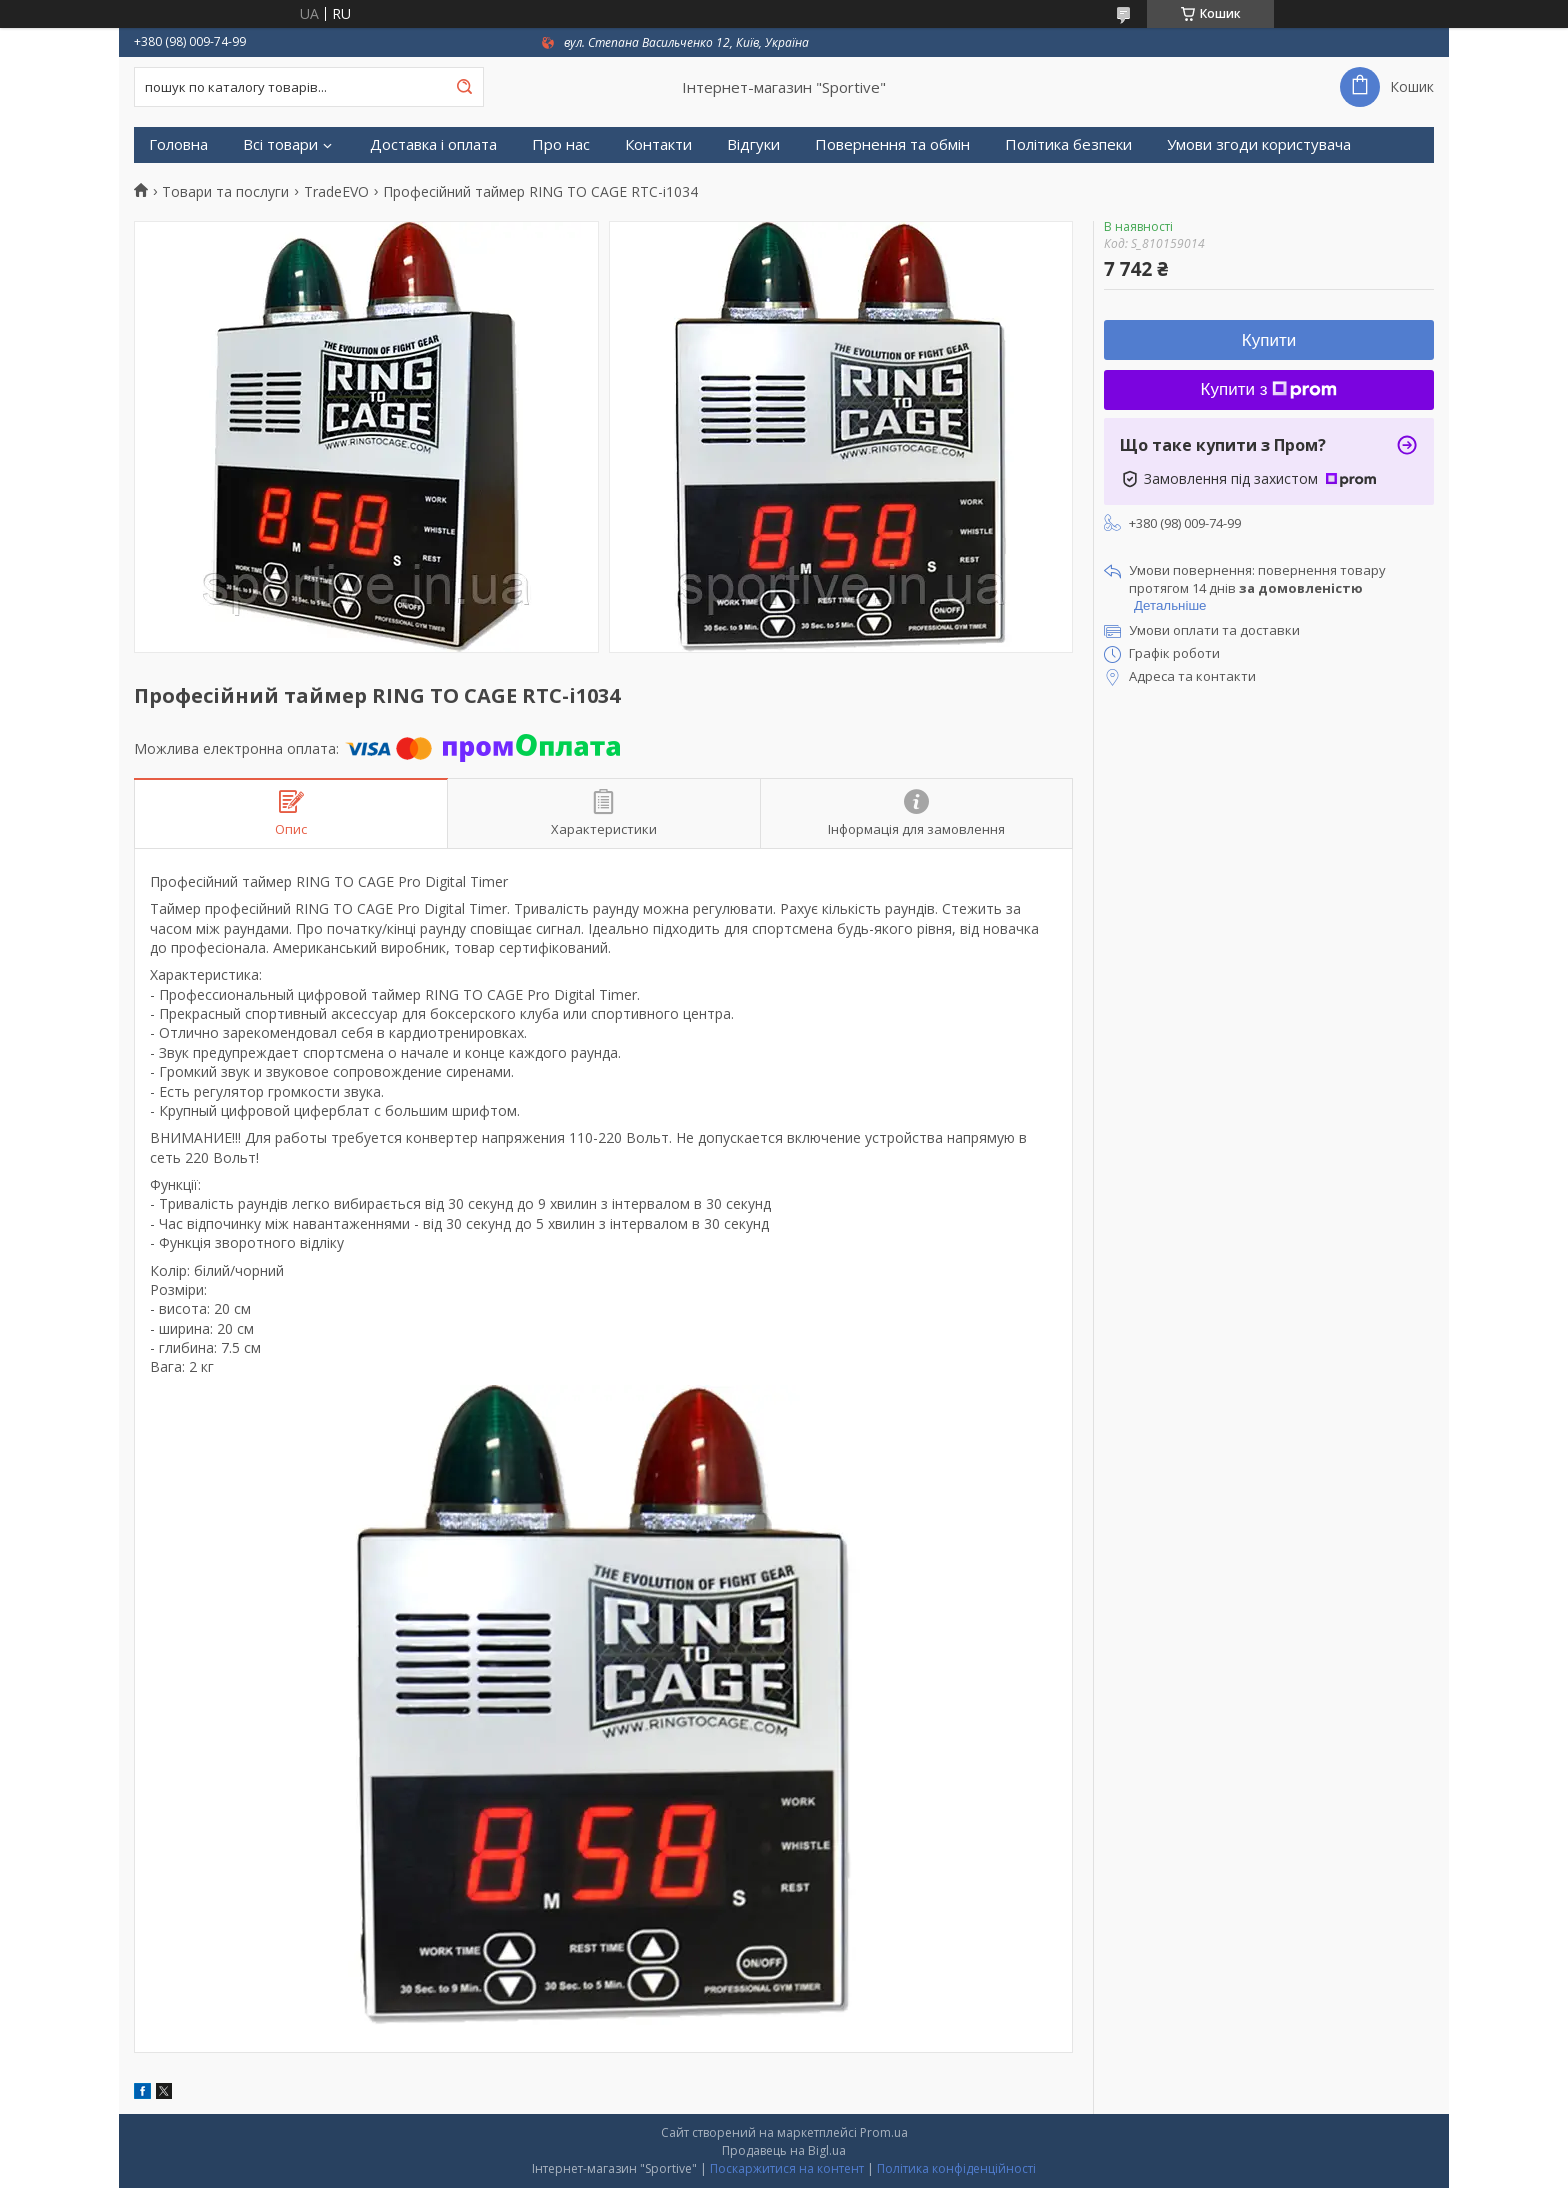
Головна (178, 144)
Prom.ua (884, 2132)
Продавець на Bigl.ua (784, 2150)
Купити (1269, 340)
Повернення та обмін (892, 144)
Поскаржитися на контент (787, 2168)
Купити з (1269, 389)
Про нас (561, 144)
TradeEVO (336, 192)
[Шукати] (464, 87)
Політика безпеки (1068, 144)
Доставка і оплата (433, 144)
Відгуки (753, 144)
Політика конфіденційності (956, 2168)
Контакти (658, 144)
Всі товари (280, 144)
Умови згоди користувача (1259, 144)
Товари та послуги (225, 192)
